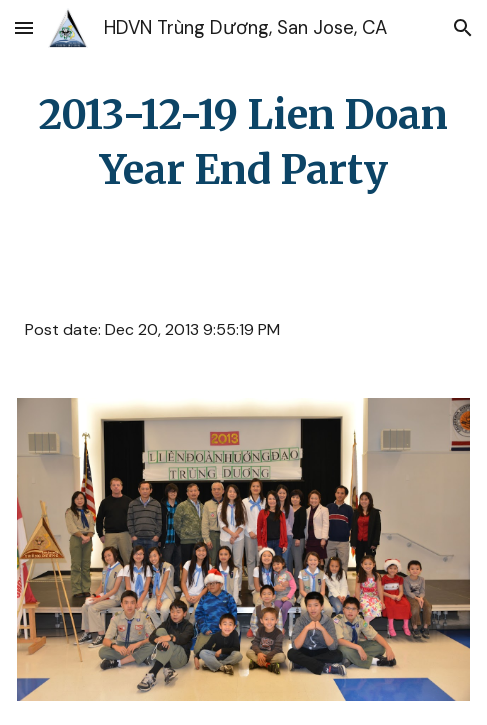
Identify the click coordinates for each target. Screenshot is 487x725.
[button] (24, 27)
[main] (243, 143)
